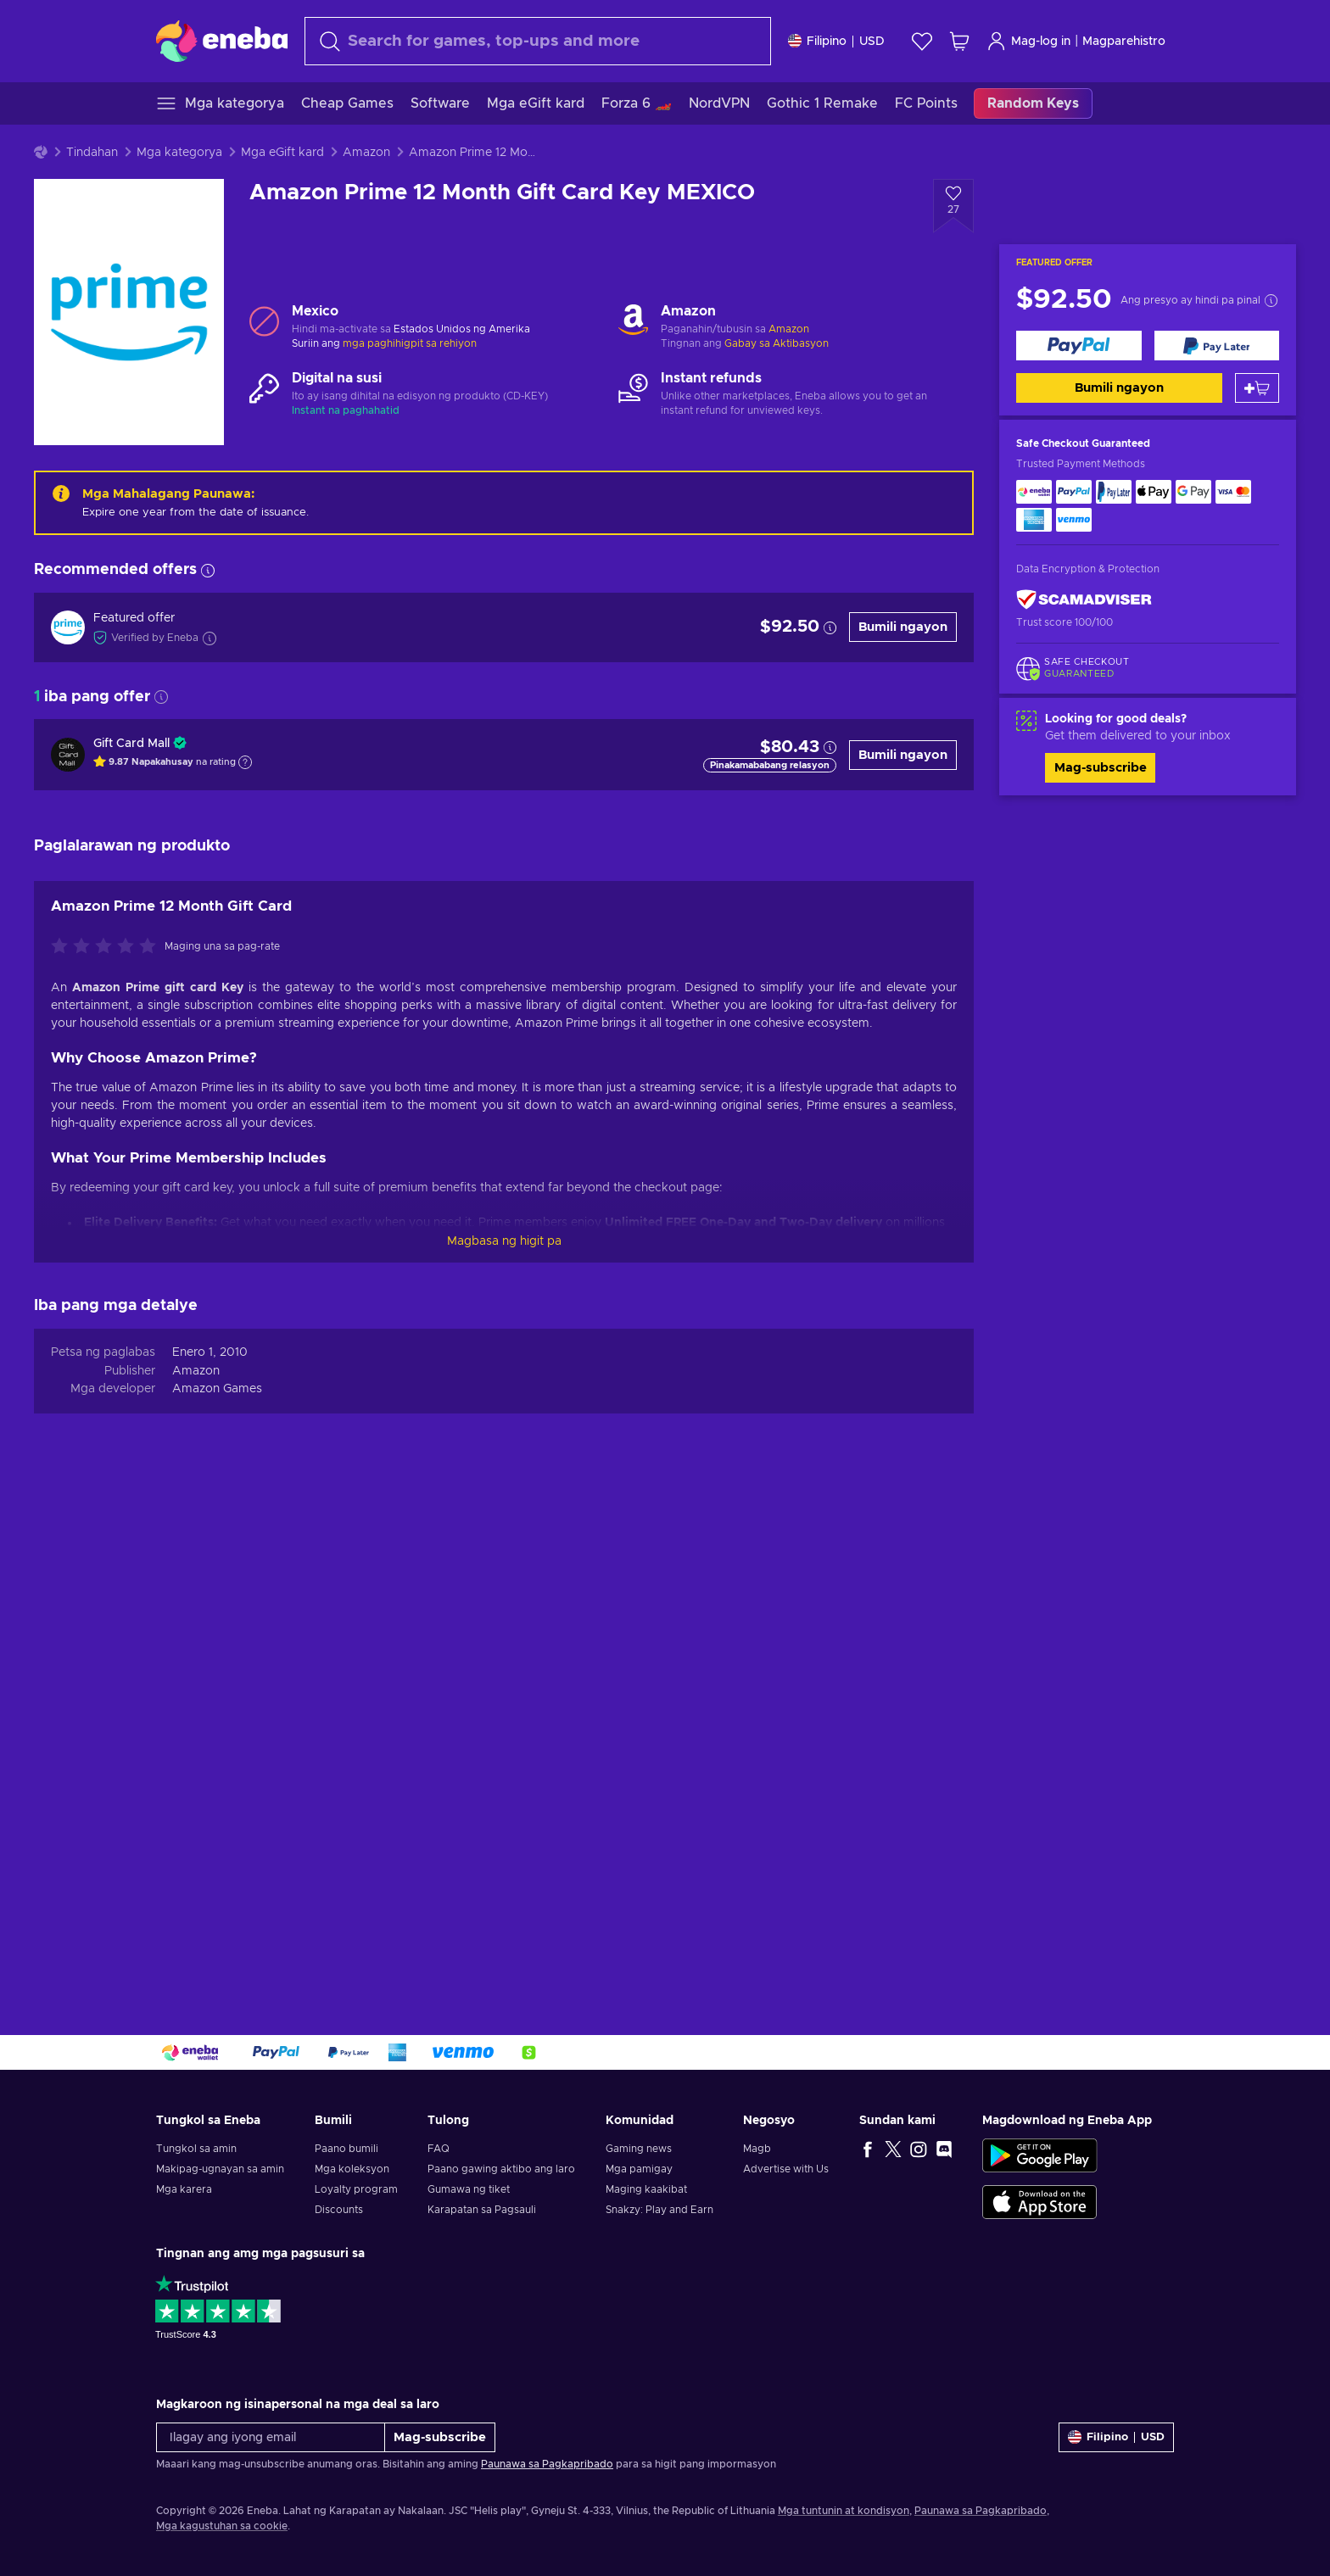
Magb (757, 2149)
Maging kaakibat (646, 2189)
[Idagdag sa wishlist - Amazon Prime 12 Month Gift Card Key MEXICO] (953, 206)
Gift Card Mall (131, 744)
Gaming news (639, 2149)
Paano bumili (346, 2149)
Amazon (366, 153)
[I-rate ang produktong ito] (108, 1449)
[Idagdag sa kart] (1257, 388)
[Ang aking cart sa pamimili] (959, 41)
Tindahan (92, 153)
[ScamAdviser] (1084, 600)
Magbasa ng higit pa (504, 1743)
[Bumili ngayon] (1079, 345)
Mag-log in (1028, 41)
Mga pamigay (639, 2169)
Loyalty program (356, 2189)
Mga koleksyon (352, 2169)
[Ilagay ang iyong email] (270, 2437)
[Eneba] (222, 40)
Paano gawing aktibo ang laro (501, 2169)
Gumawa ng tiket (469, 2189)
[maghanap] (538, 41)
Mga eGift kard (282, 153)
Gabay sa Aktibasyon (776, 343)
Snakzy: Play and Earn (659, 2210)
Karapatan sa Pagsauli (482, 2210)
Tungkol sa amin (196, 2149)
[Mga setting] (836, 41)
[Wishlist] (922, 41)
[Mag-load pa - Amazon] (633, 321)
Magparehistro (1123, 41)
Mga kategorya (179, 153)
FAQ (439, 2149)
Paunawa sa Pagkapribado (547, 2464)
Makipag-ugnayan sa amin (220, 2169)
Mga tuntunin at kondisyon (843, 2511)
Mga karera (184, 2189)
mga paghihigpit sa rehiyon (410, 343)
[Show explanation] (245, 762)
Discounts (339, 2210)
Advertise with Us (786, 2169)
